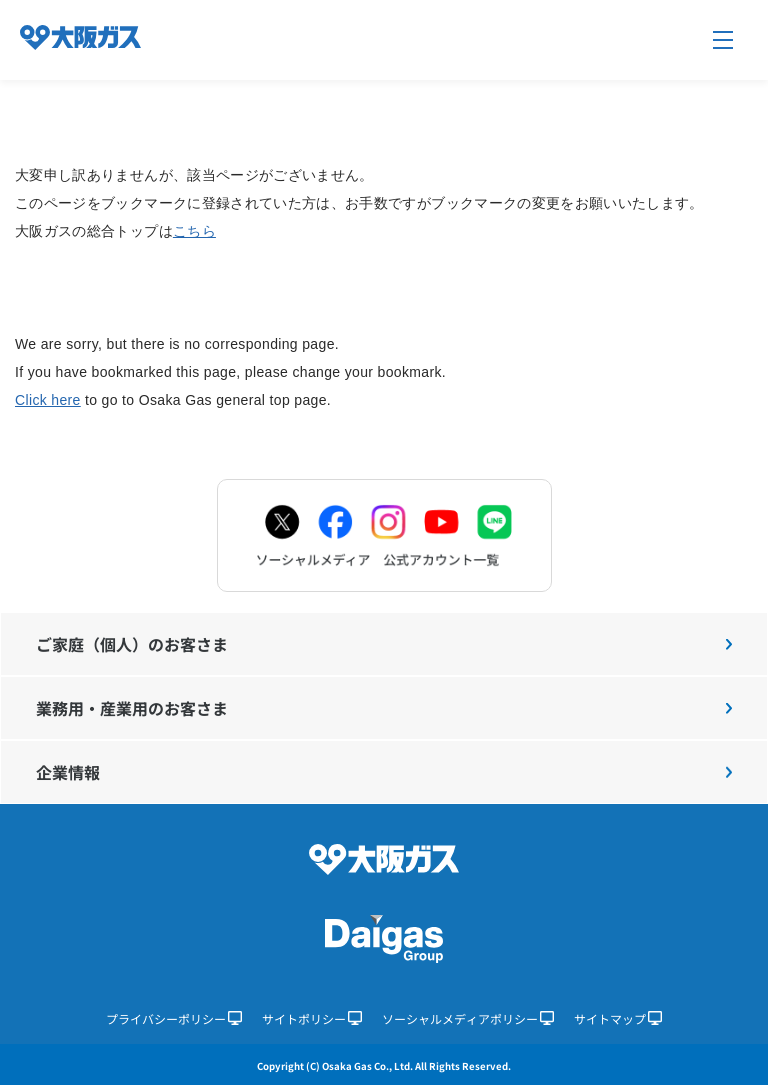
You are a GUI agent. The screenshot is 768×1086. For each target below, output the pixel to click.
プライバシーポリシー (174, 1018)
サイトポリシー (312, 1018)
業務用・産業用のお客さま (384, 708)
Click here (48, 400)
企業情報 (384, 772)
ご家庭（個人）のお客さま (384, 644)
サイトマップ (618, 1018)
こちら (194, 231)
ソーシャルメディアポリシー (468, 1018)
